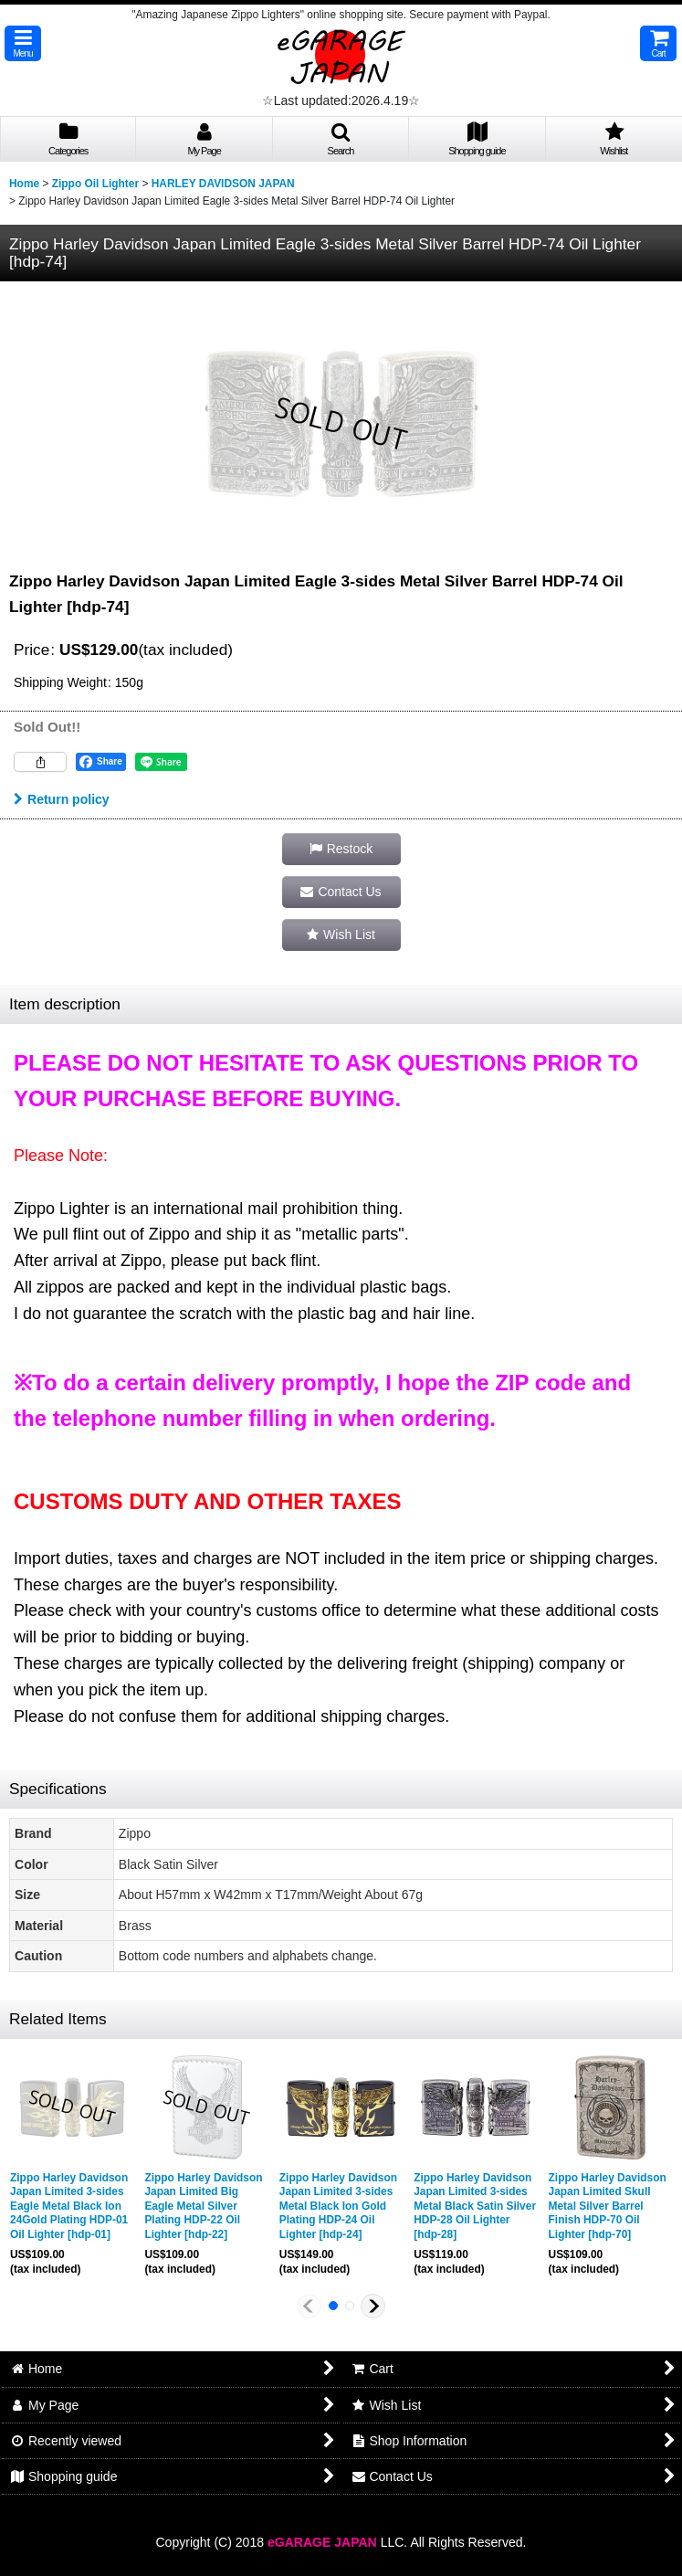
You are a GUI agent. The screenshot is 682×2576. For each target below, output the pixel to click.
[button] (23, 43)
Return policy (62, 799)
